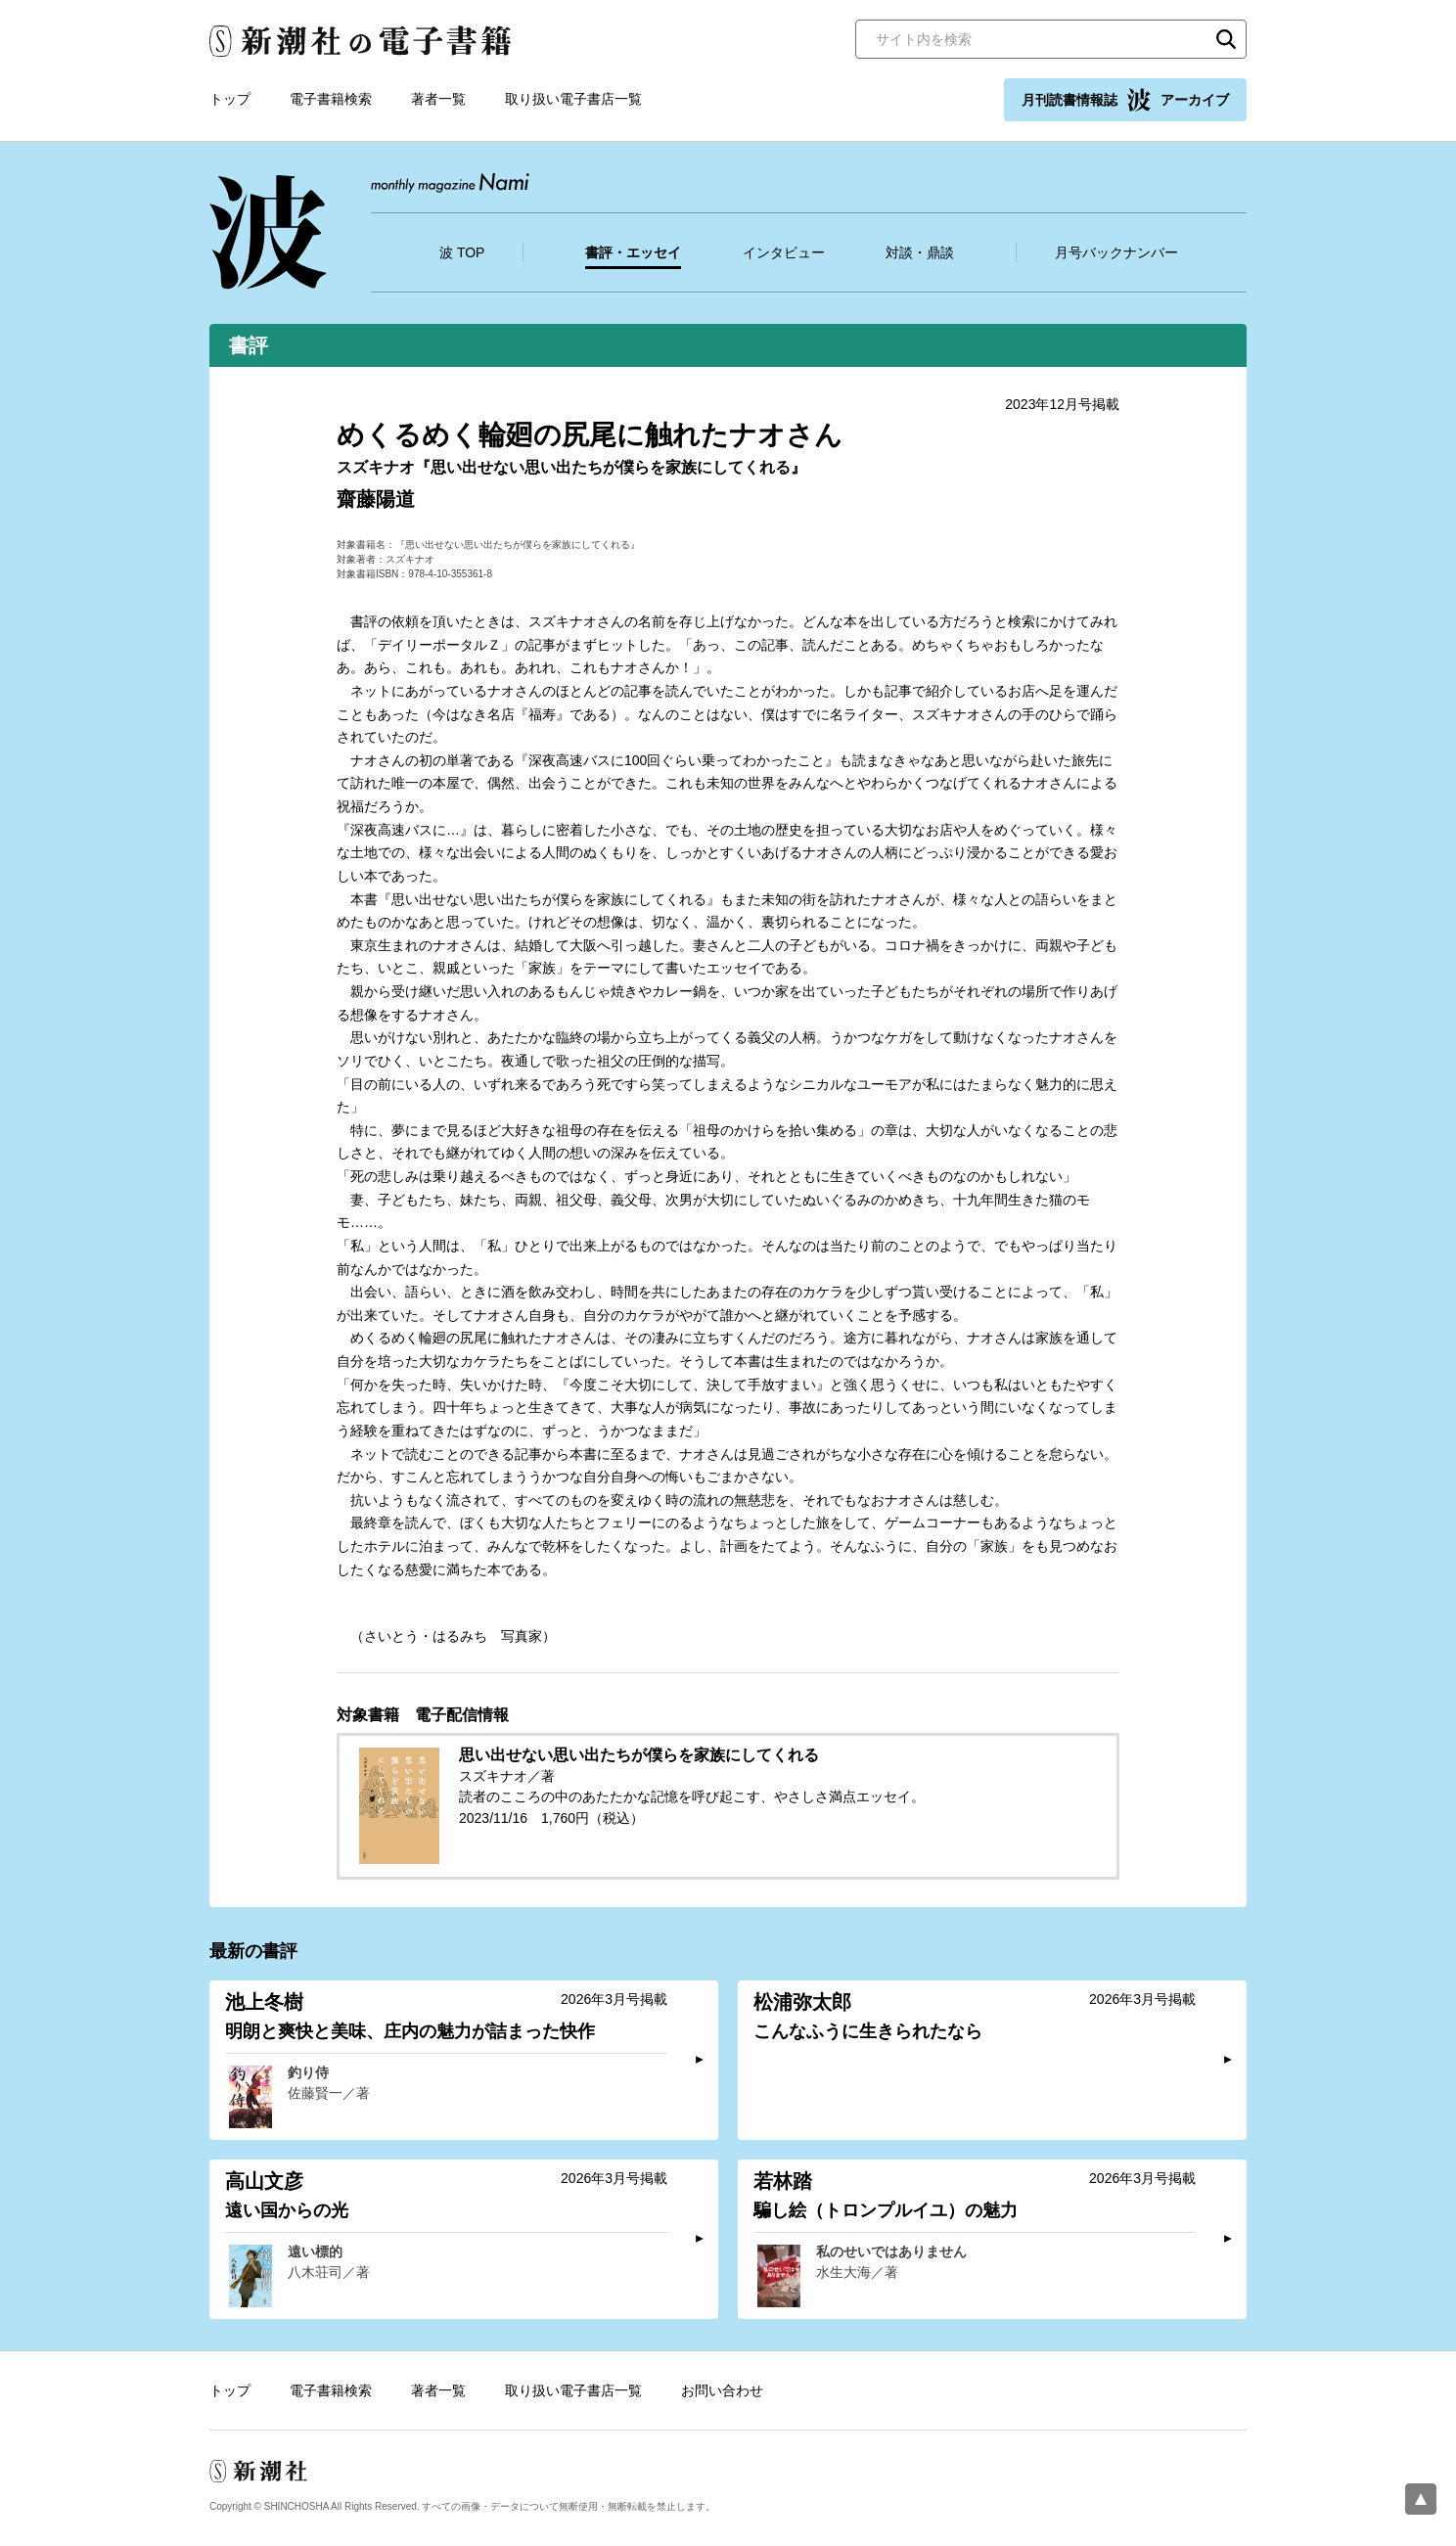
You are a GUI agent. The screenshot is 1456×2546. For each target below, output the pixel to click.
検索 (1226, 39)
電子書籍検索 (331, 99)
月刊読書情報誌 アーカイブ (1125, 100)
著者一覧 (438, 99)
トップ (229, 99)
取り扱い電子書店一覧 (573, 99)
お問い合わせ (722, 2390)
